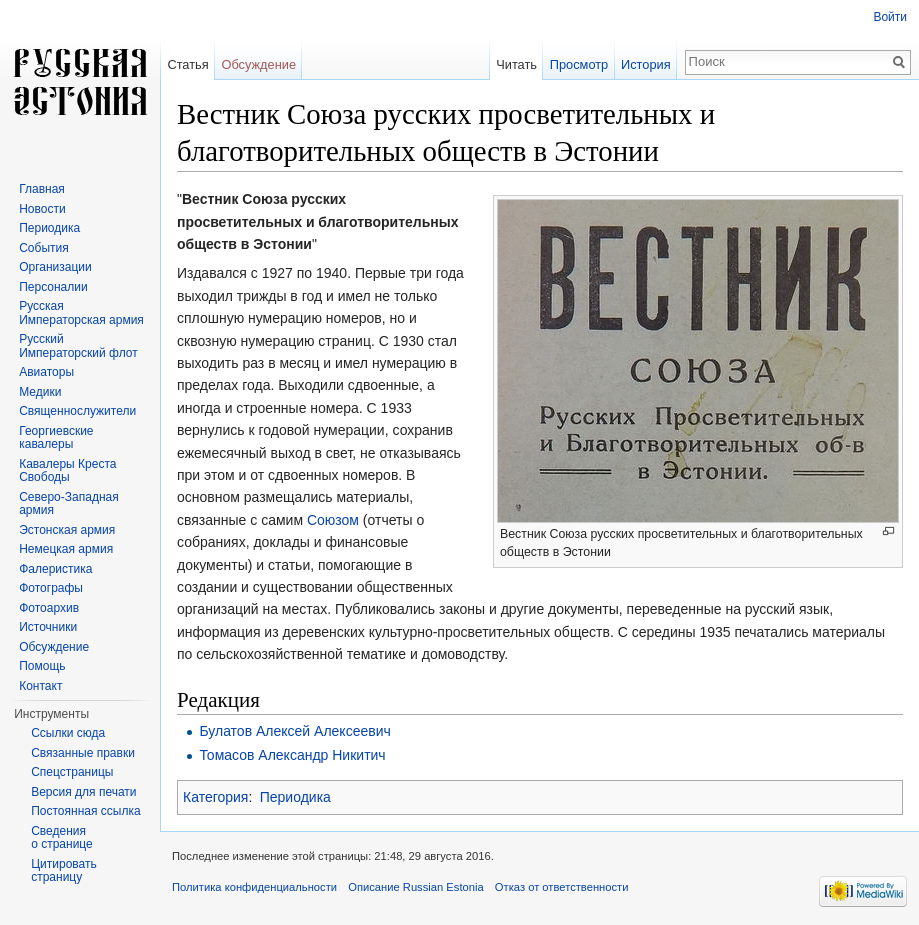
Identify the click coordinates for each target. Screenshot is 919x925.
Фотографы (51, 588)
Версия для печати (83, 792)
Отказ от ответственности (562, 887)
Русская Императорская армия (81, 313)
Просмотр (579, 64)
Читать (516, 64)
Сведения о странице (62, 838)
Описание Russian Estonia (415, 887)
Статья (187, 64)
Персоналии (53, 287)
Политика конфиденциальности (254, 887)
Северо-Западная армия (69, 504)
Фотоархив (49, 608)
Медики (40, 392)
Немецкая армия (66, 549)
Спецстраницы (72, 772)
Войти (890, 17)
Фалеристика (55, 569)
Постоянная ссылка (85, 811)
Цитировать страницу (64, 871)
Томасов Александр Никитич (292, 755)
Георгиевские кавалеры (56, 438)
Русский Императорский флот (78, 346)
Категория (215, 797)
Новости (42, 209)
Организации (55, 267)
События (44, 248)
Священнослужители (77, 411)
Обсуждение (258, 64)
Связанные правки (83, 753)
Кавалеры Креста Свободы (67, 471)
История (646, 64)
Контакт (40, 686)
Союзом (333, 520)
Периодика (295, 797)
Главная (42, 189)
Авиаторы (46, 372)
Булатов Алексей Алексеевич (294, 731)
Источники (48, 627)
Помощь (42, 666)
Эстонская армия (67, 530)
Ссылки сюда (68, 733)
